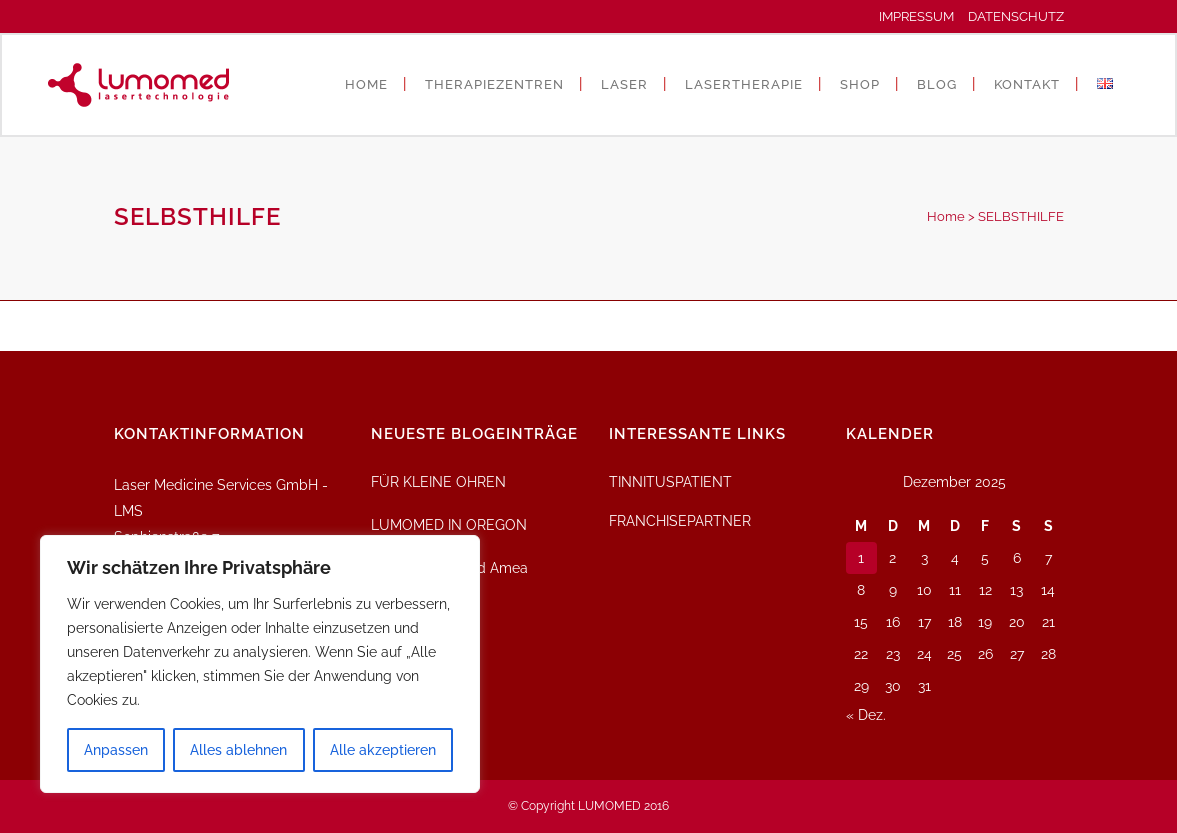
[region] (260, 664)
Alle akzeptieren (383, 750)
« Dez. (866, 715)
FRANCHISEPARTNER (680, 521)
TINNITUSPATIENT (670, 482)
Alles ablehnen (238, 750)
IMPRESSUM (922, 16)
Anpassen (116, 750)
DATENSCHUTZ (1016, 16)
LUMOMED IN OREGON (449, 525)
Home (946, 216)
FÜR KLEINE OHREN (438, 482)
